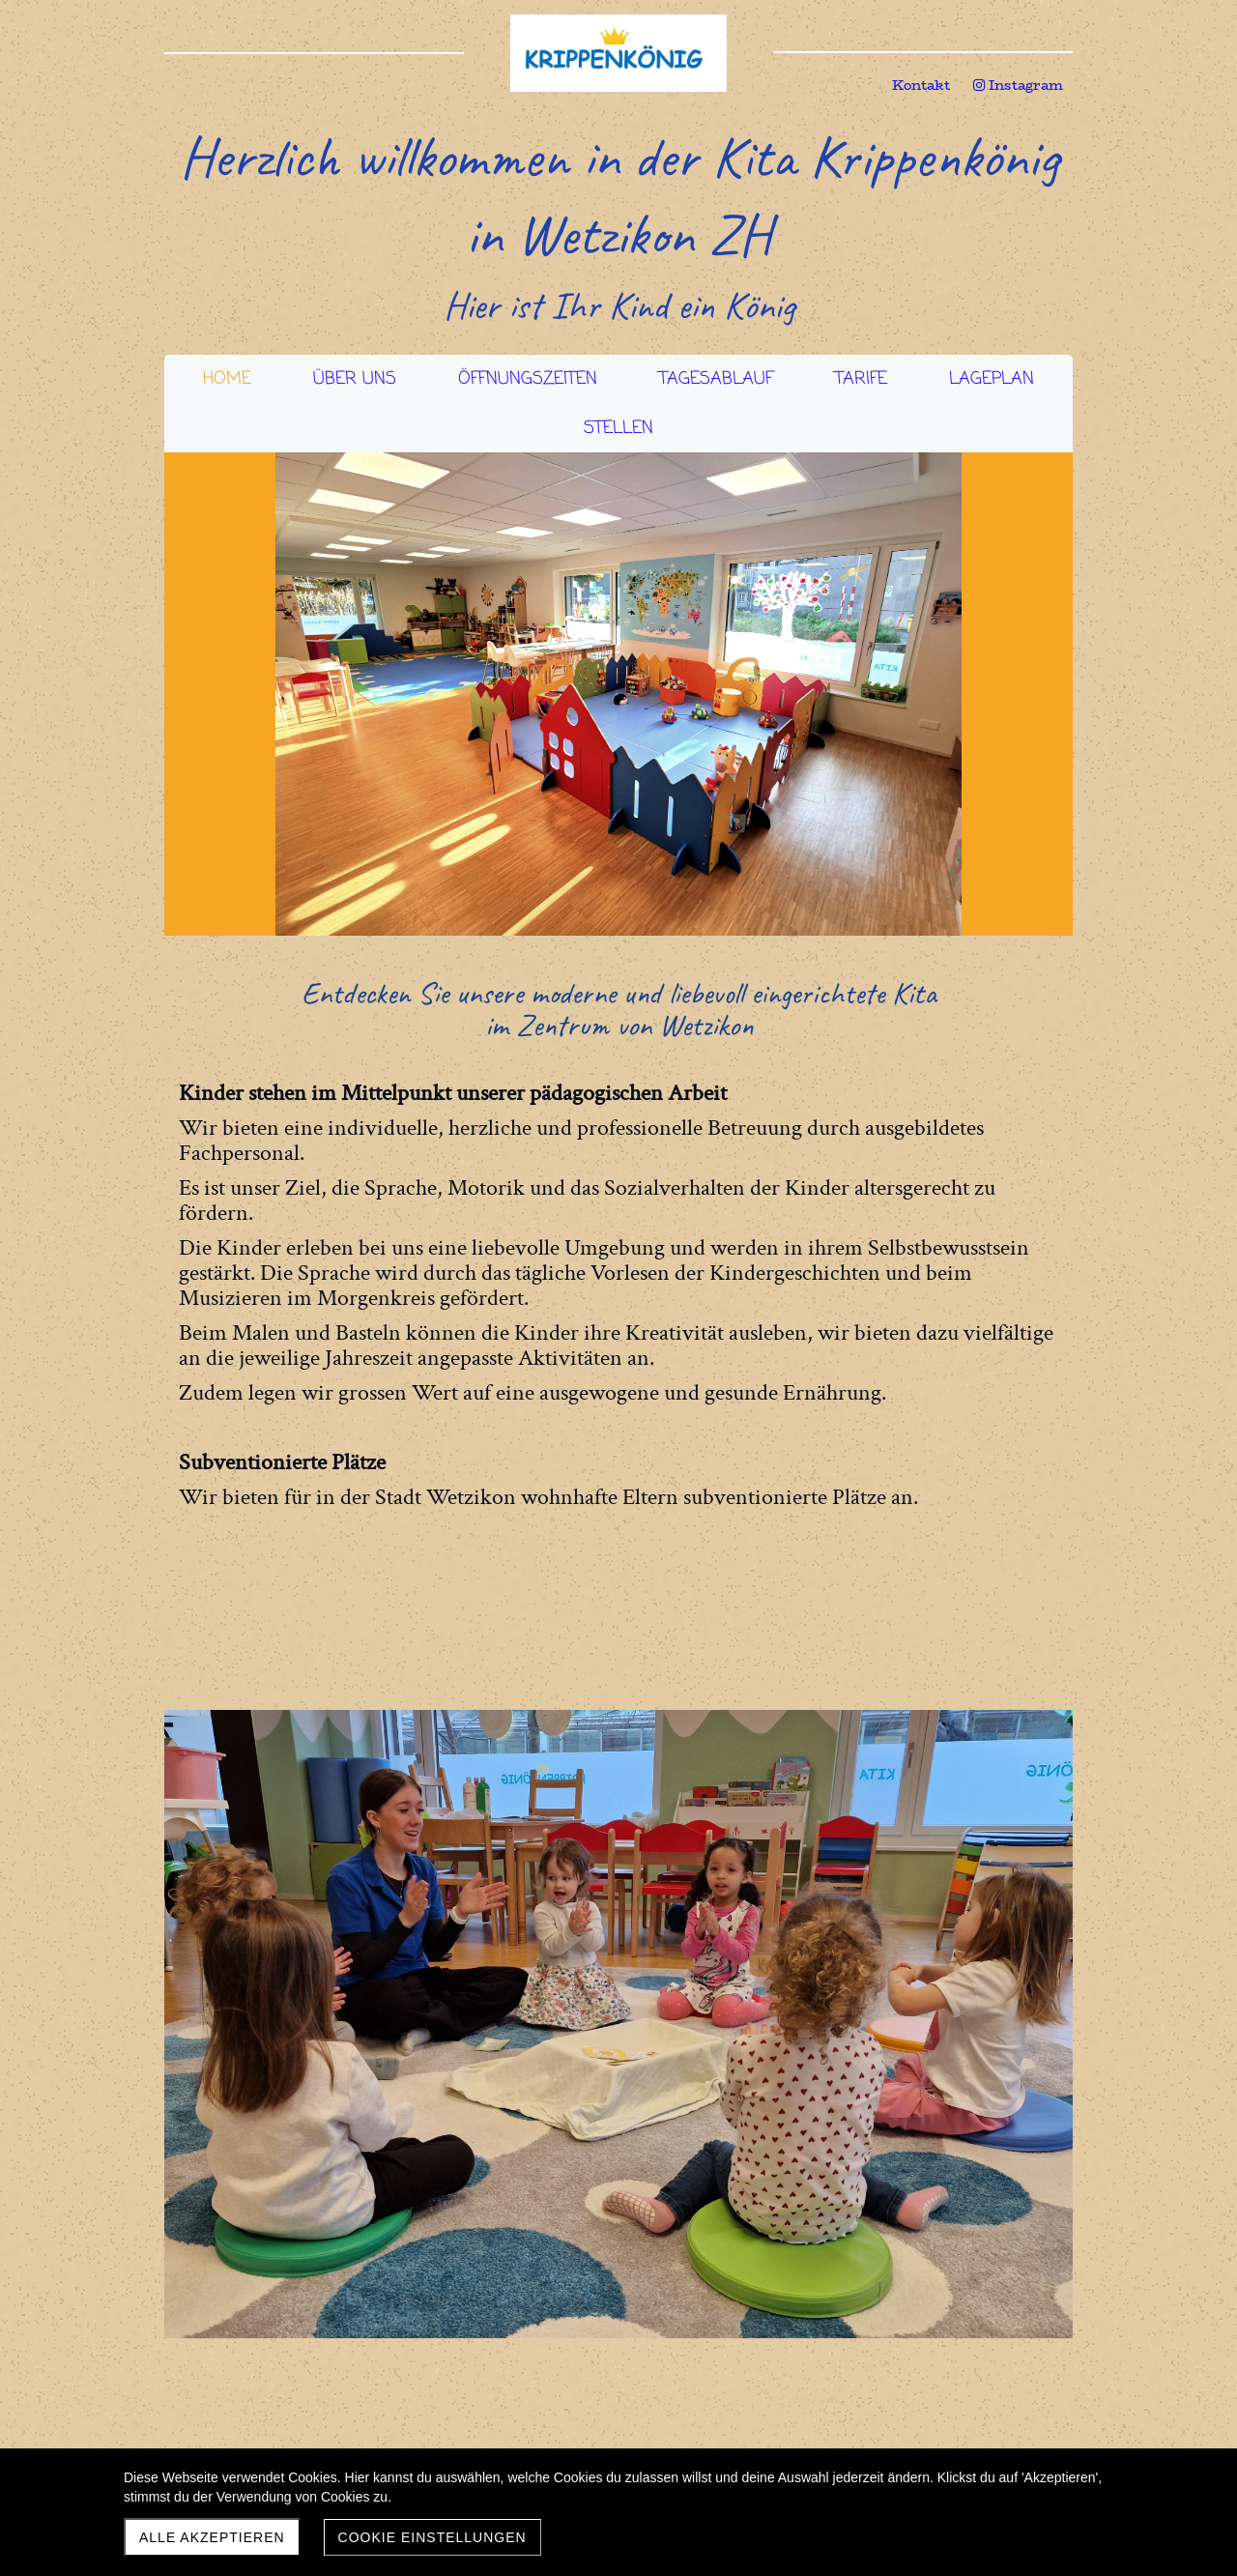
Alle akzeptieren (212, 2537)
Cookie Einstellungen (432, 2537)
